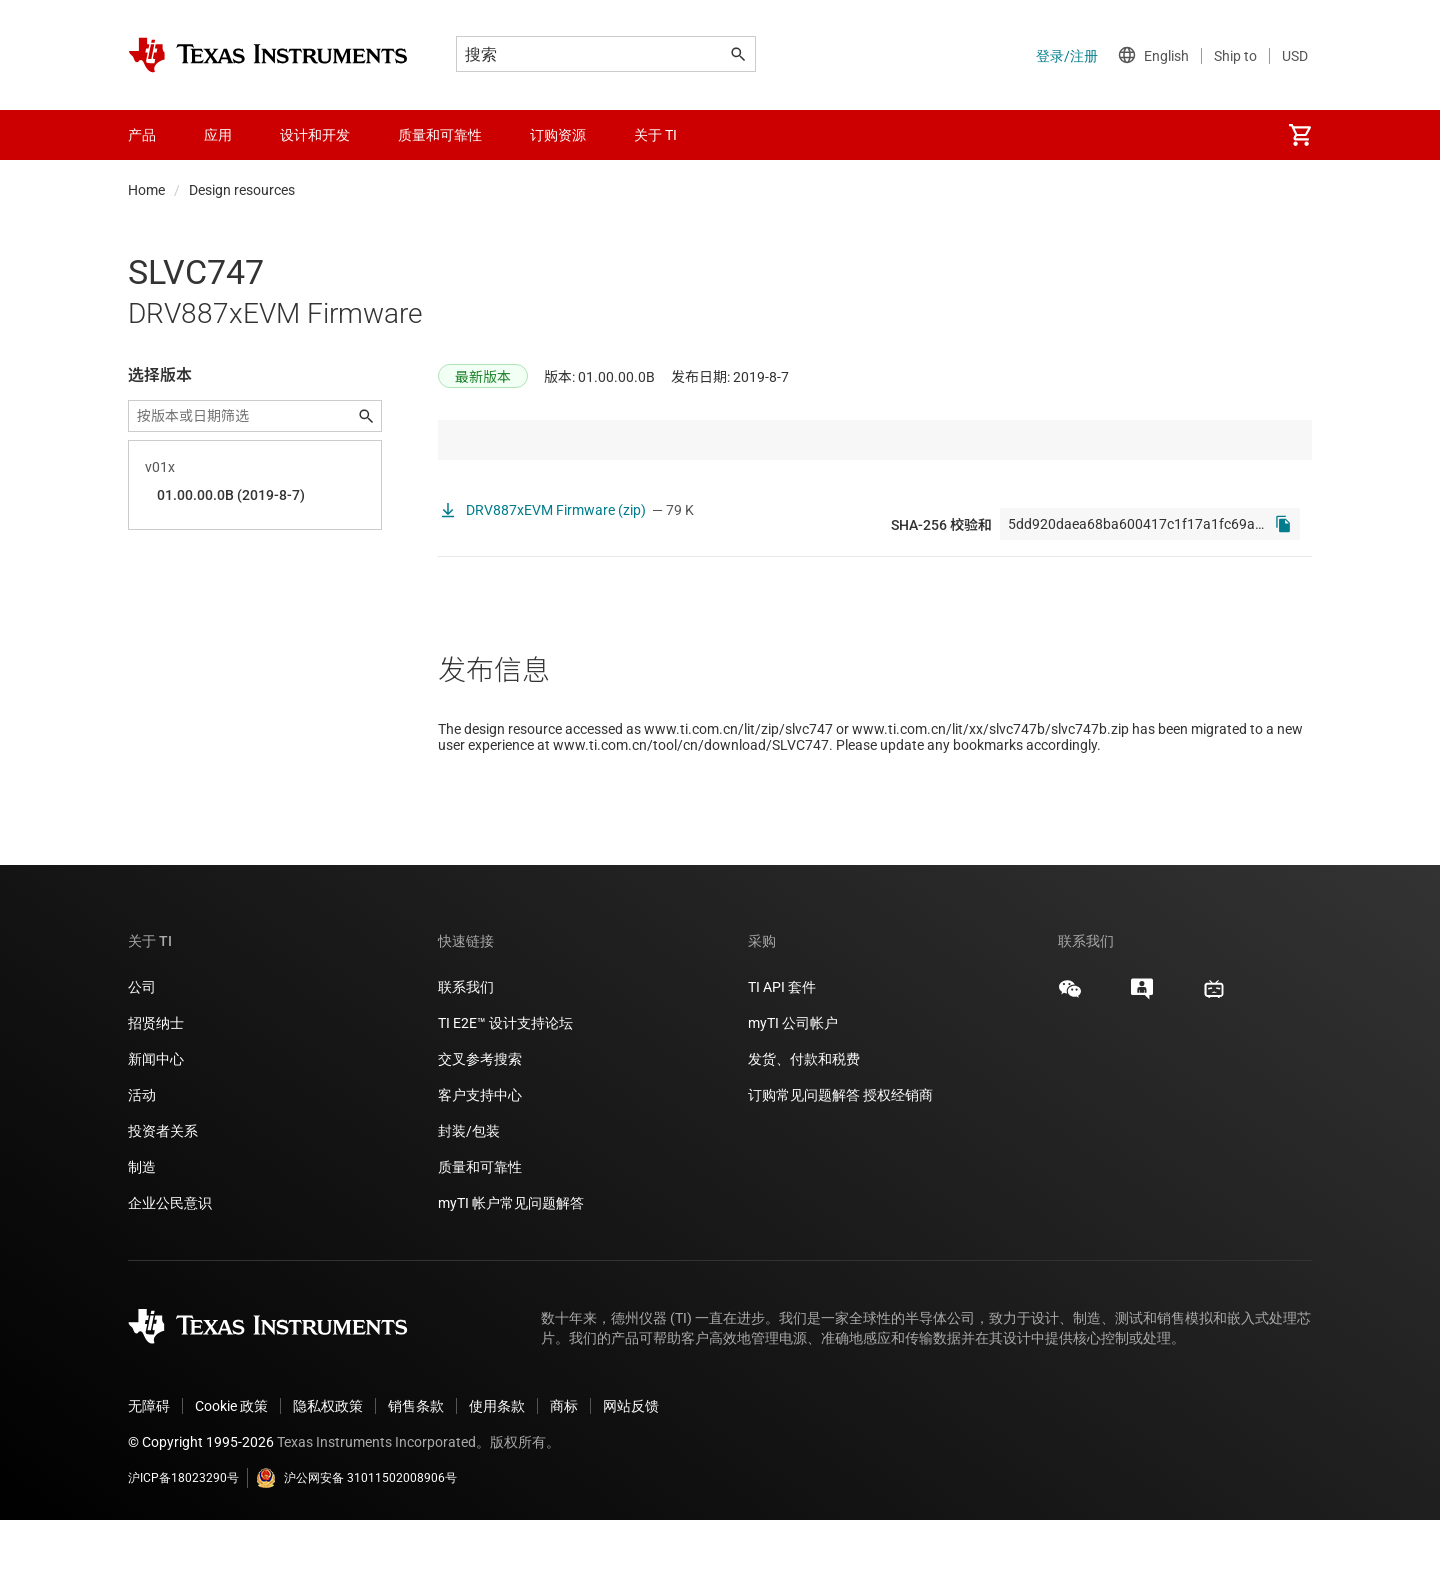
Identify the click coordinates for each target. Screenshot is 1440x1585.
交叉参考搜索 (480, 1124)
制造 (142, 1232)
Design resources (242, 190)
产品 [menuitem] (142, 135)
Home (146, 190)
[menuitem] (1300, 135)
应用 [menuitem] (218, 135)
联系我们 (466, 1052)
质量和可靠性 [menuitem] (440, 135)
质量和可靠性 (481, 1232)
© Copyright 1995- (201, 1507)
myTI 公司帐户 (793, 1088)
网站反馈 (631, 1471)
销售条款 (416, 1471)
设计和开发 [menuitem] (315, 135)
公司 (142, 1052)
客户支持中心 (480, 1160)
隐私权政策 (328, 1471)
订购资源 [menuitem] (558, 135)
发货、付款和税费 (804, 1124)
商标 (564, 1471)
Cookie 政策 (231, 1471)
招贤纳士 (156, 1088)
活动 (142, 1160)
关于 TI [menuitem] (655, 135)
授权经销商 (898, 1160)
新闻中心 (156, 1124)
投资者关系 (163, 1196)
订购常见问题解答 (804, 1160)
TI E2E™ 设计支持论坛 (505, 1088)
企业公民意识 (170, 1268)
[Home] (268, 55)
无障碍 (149, 1471)
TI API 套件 (782, 1052)
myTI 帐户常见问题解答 (511, 1268)
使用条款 (497, 1471)
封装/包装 (469, 1196)
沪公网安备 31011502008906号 (356, 1543)
